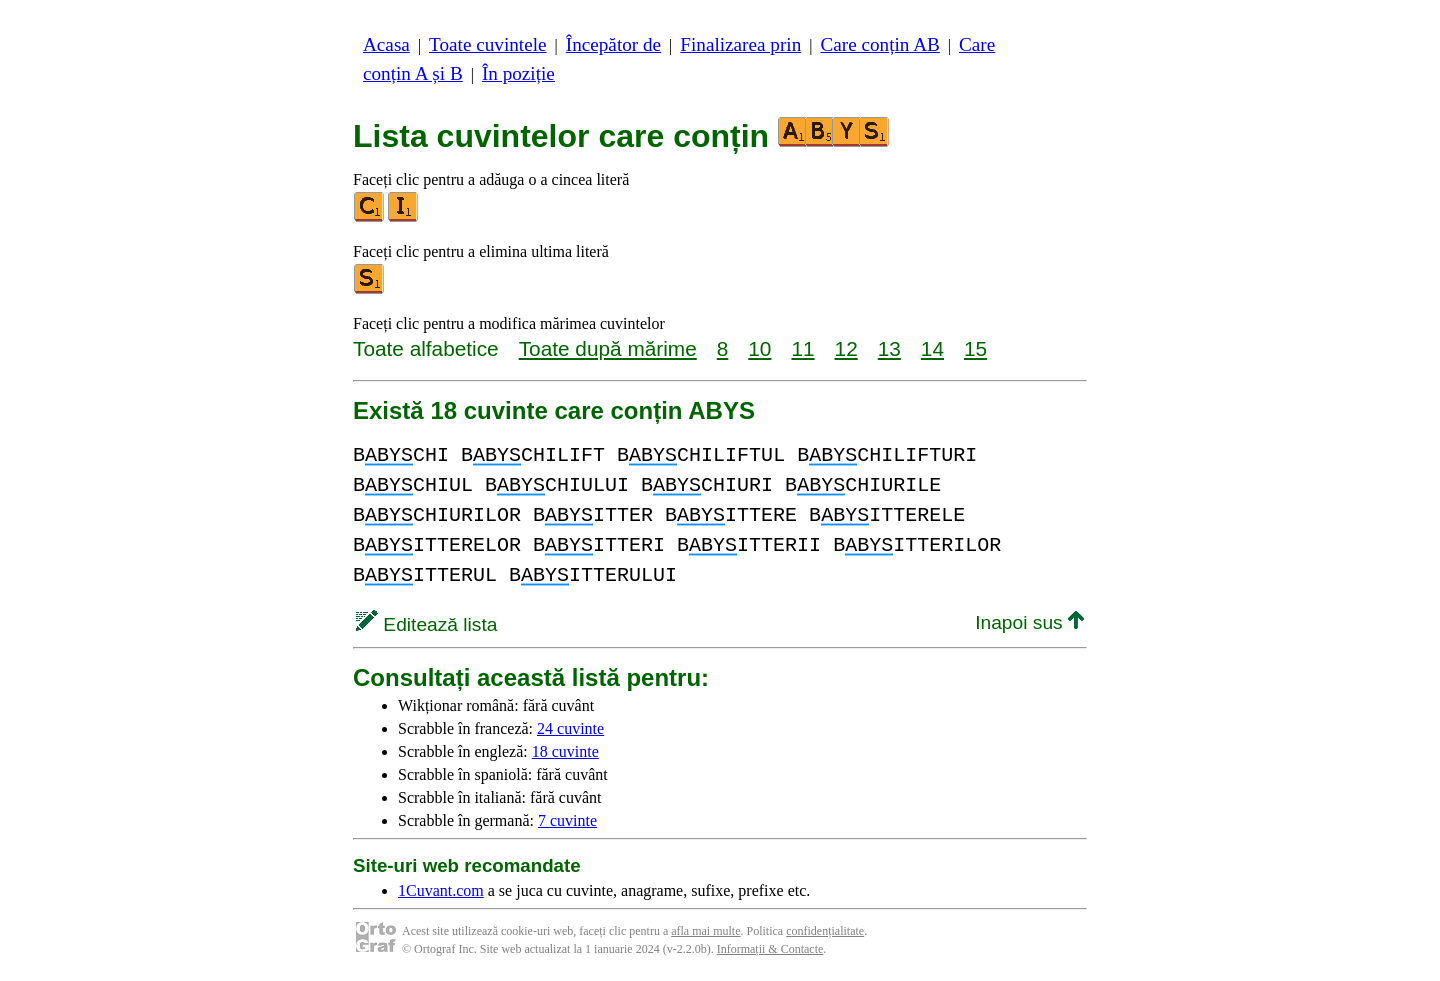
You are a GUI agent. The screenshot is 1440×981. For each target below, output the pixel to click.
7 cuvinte (567, 820)
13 (889, 348)
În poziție (518, 73)
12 (846, 348)
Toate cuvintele (487, 44)
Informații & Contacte (770, 949)
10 (759, 348)
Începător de (613, 44)
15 (975, 348)
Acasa (386, 44)
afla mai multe (705, 931)
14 (932, 348)
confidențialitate (825, 931)
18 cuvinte (565, 751)
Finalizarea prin (740, 44)
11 (802, 348)
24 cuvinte (570, 728)
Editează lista (426, 624)
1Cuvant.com (441, 890)
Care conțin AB (879, 44)
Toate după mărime (608, 348)
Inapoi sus (1029, 622)
